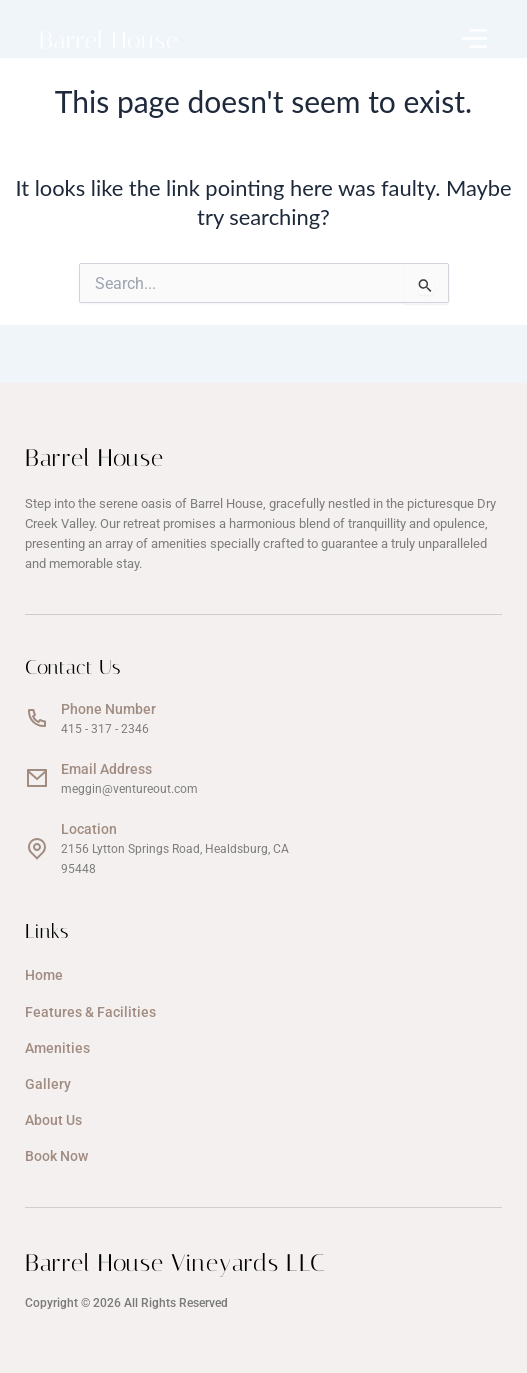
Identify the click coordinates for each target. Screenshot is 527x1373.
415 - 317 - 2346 (105, 729)
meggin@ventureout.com (129, 789)
